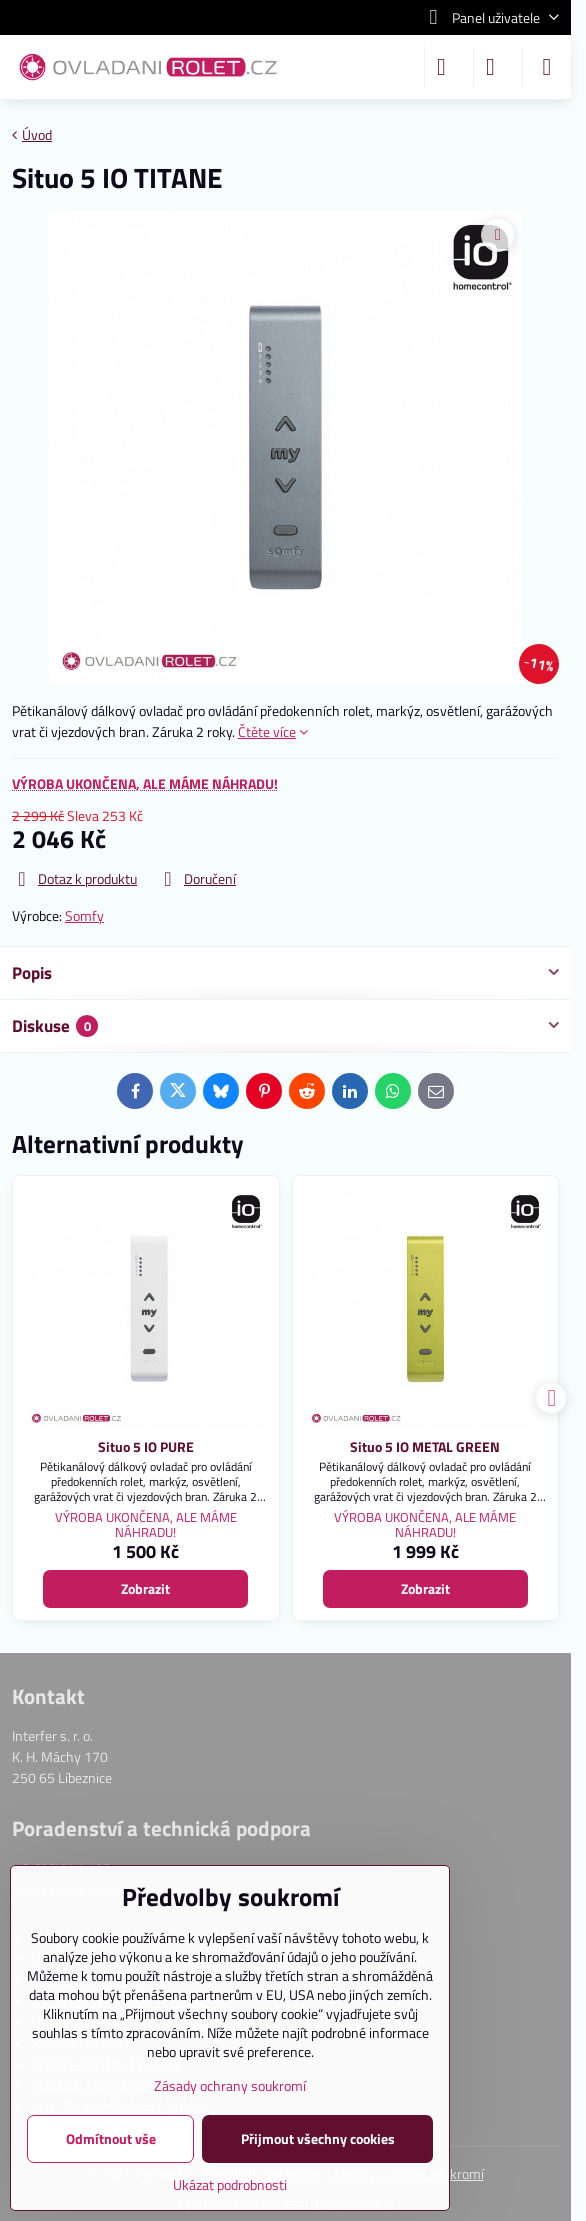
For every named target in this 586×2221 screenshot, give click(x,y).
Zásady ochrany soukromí (230, 2085)
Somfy (84, 915)
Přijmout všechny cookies (318, 2138)
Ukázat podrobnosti (230, 2184)
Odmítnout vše (111, 2138)
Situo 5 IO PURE (146, 1446)
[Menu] (547, 67)
